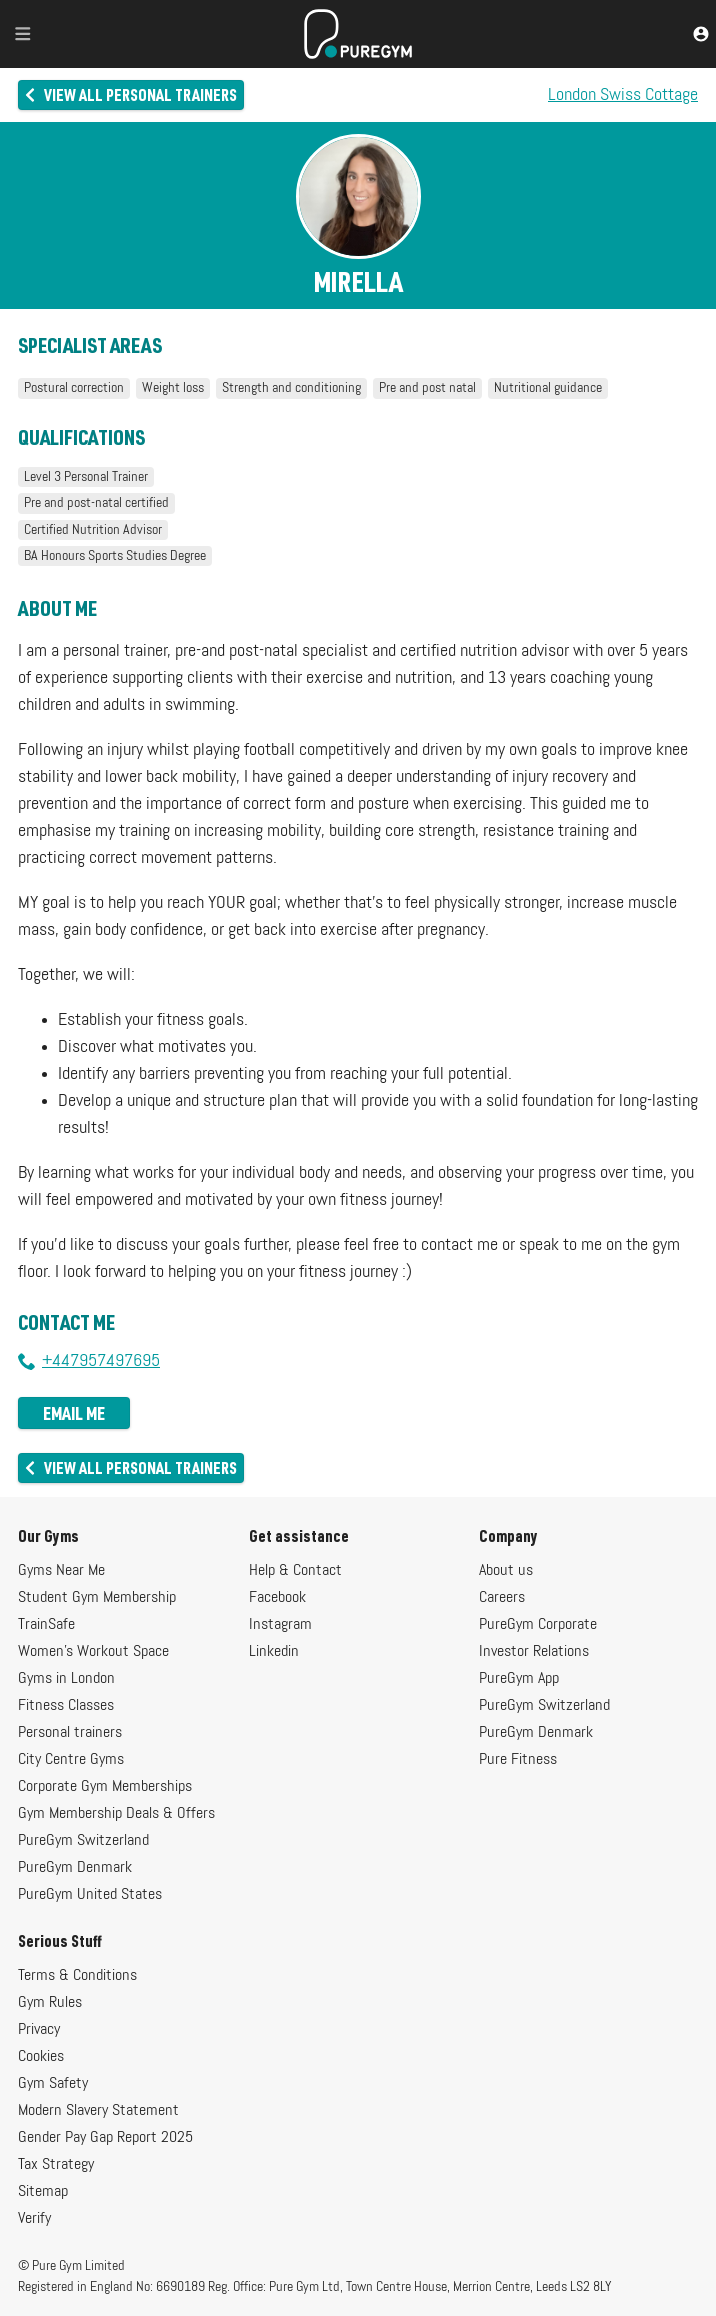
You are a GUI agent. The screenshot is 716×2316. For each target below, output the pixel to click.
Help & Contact (295, 1571)
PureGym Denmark (75, 1868)
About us (506, 1571)
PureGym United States (90, 1895)
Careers (502, 1598)
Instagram (280, 1625)
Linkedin (274, 1652)
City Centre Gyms (71, 1760)
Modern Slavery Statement (98, 2111)
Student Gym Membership (97, 1598)
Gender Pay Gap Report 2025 (105, 2138)
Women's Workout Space (93, 1652)
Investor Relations (534, 1652)
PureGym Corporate (538, 1625)
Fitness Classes (66, 1706)
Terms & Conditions (77, 1976)
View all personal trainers (129, 94)
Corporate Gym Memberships (105, 1787)
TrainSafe (46, 1625)
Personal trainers (70, 1733)
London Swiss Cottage (623, 95)
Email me (74, 1413)
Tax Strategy (56, 2165)
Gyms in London (66, 1679)
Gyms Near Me (61, 1571)
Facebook (277, 1598)
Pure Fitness (518, 1760)
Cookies (41, 2057)
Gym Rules (50, 2003)
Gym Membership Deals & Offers (116, 1814)
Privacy (39, 2030)
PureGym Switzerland (83, 1841)
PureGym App (519, 1679)
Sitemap (43, 2192)
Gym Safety (53, 2084)
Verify (34, 2219)
